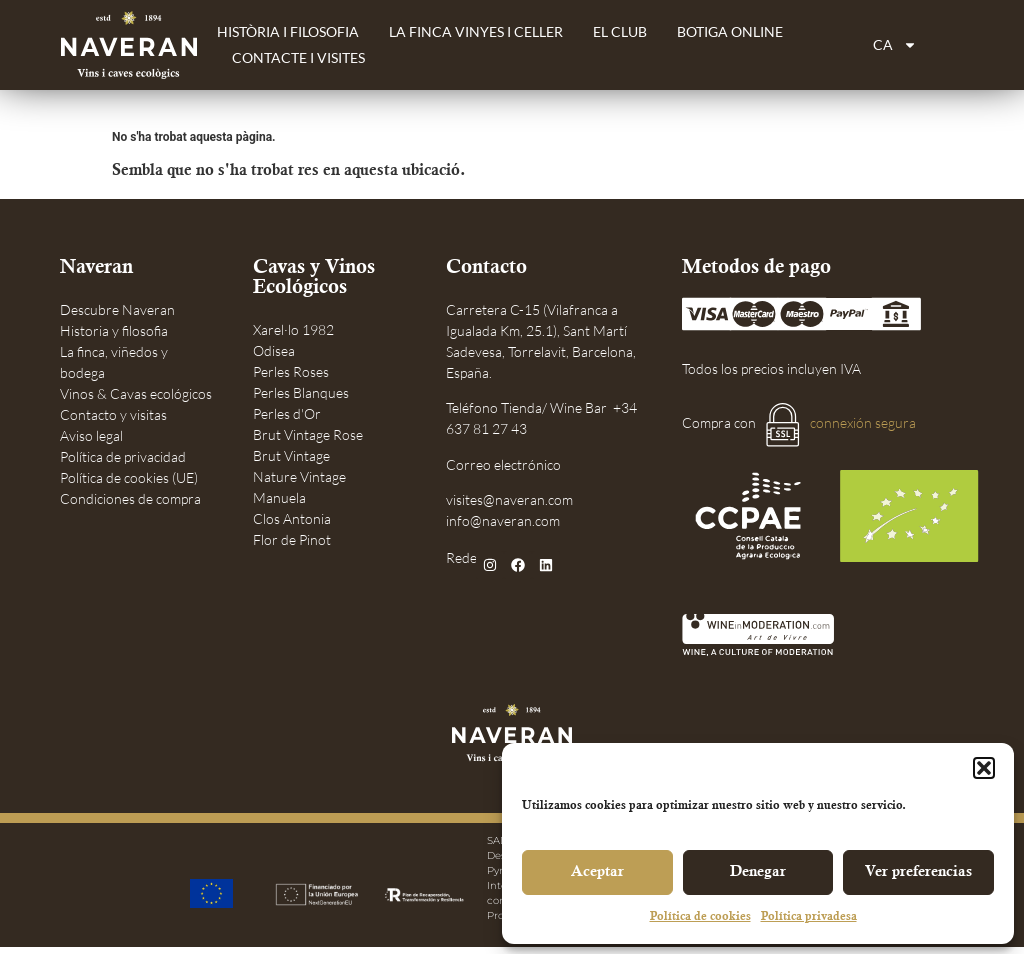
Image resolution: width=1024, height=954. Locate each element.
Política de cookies (700, 917)
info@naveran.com (503, 520)
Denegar (758, 873)
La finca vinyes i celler (476, 31)
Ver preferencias (918, 873)
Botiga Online (730, 31)
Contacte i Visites (298, 57)
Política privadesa (809, 917)
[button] (984, 768)
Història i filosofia (288, 31)
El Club (620, 31)
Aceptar (597, 873)
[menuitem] (895, 45)
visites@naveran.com (509, 499)
